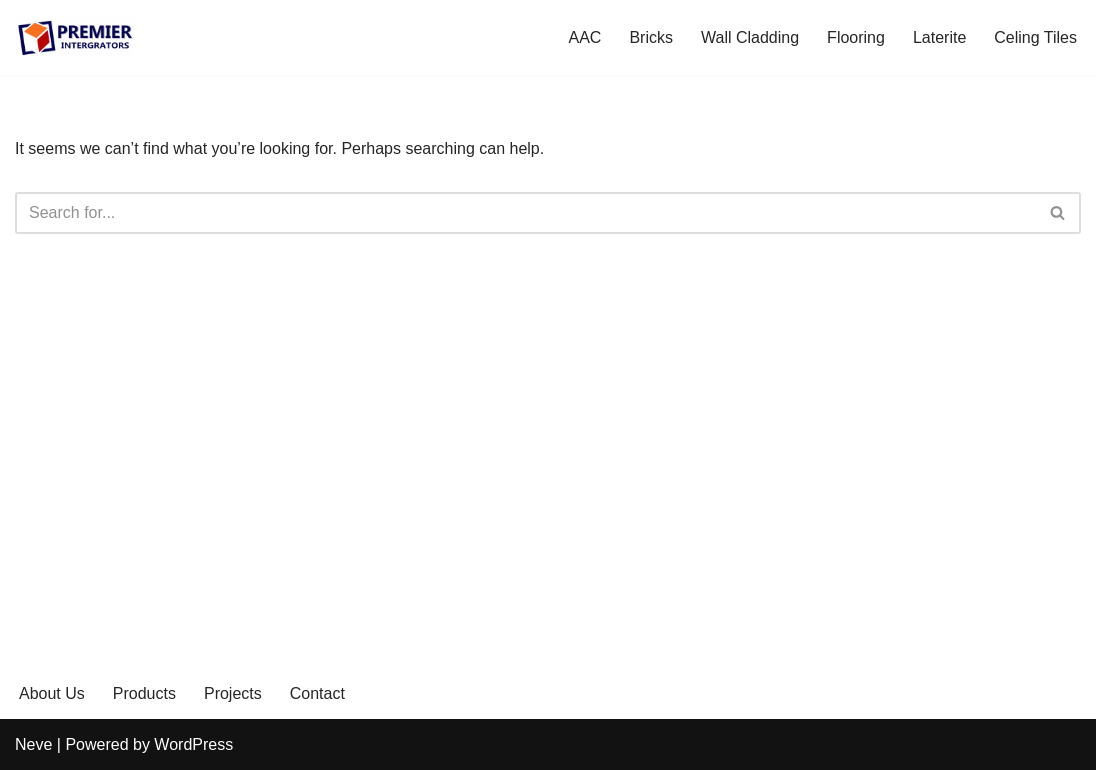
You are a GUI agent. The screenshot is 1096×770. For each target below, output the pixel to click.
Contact (317, 693)
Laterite (939, 37)
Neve (33, 744)
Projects (233, 693)
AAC (585, 37)
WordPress (193, 744)
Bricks (651, 37)
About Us (52, 693)
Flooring (856, 37)
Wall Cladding (750, 37)
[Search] (525, 213)
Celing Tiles (1035, 37)
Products (144, 693)
